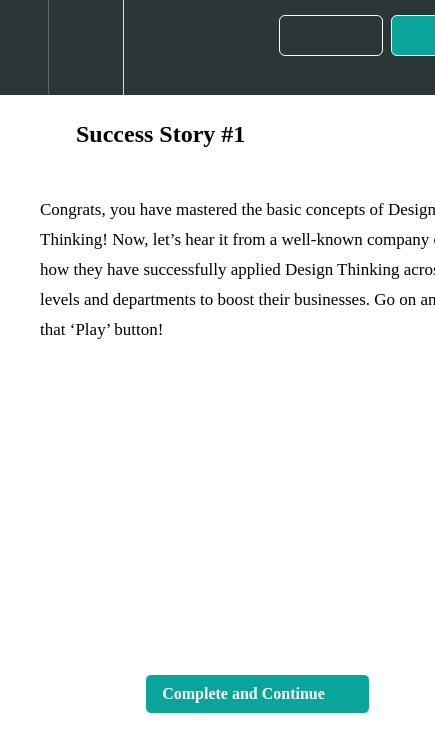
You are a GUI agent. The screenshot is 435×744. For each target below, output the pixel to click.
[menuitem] (85, 47)
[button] (24, 47)
